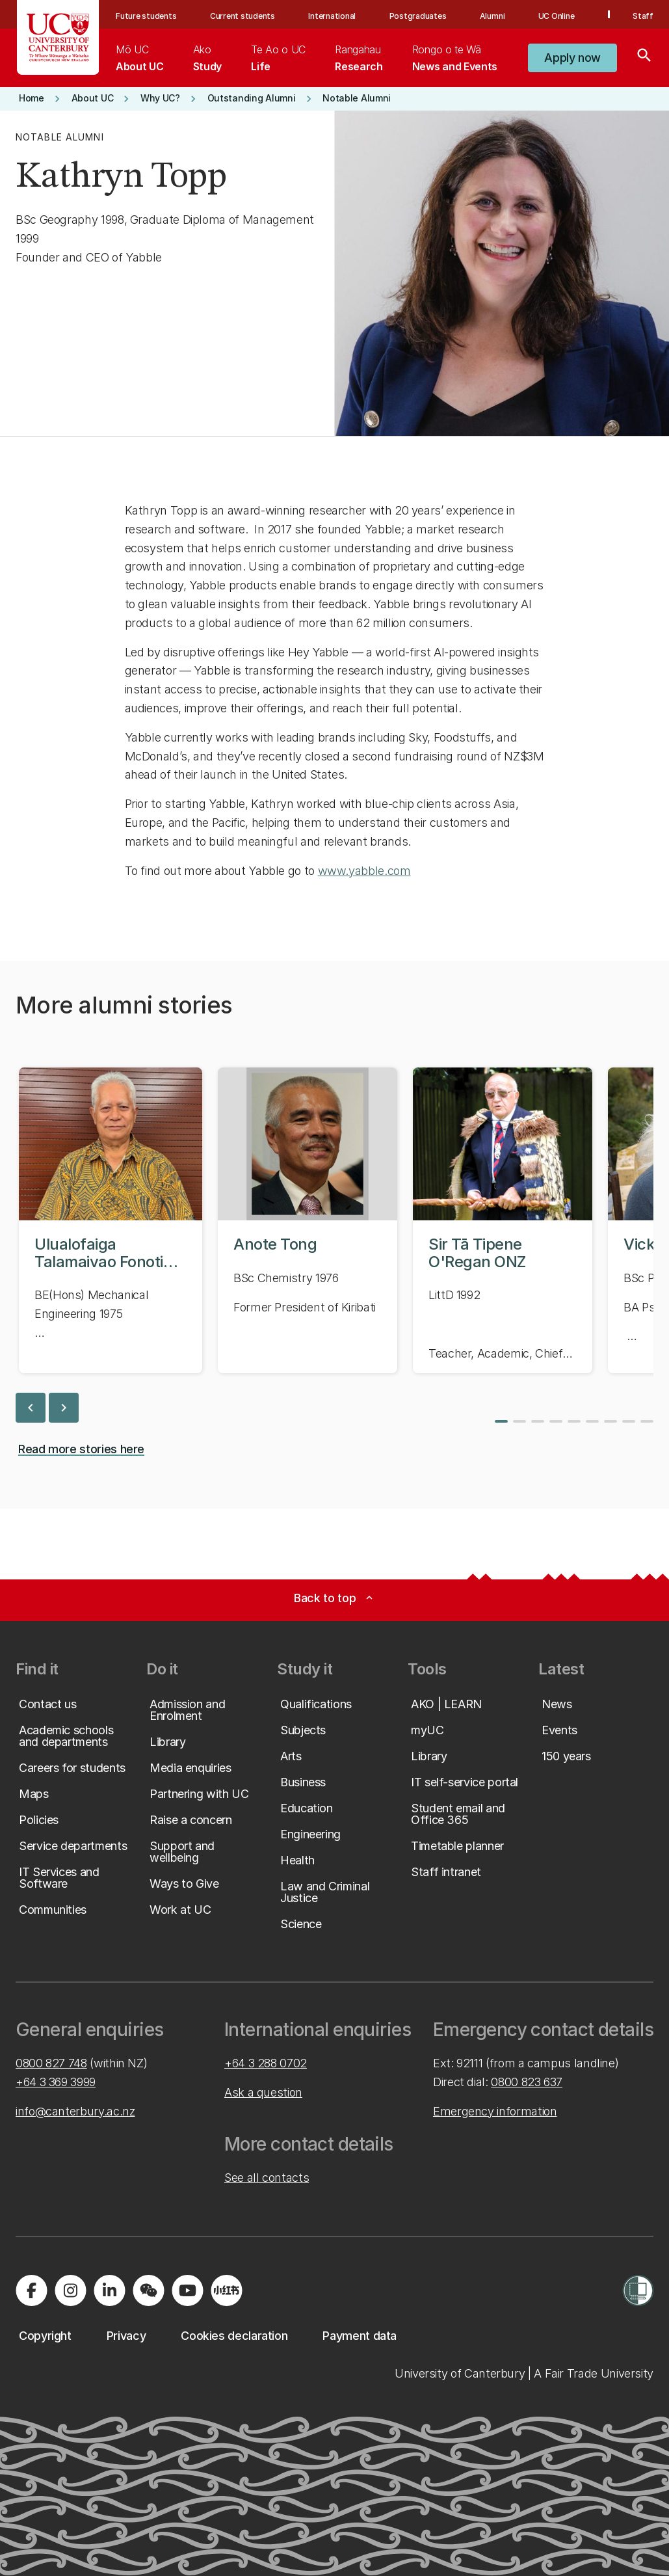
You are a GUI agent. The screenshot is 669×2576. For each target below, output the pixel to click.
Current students (242, 16)
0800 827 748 (51, 2063)
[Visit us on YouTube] (187, 2290)
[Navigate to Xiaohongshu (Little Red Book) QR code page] (226, 2290)
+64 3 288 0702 (265, 2063)
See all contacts (266, 2177)
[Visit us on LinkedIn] (109, 2290)
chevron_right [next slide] (64, 1407)
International (332, 16)
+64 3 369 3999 (56, 2082)
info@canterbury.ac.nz (75, 2111)
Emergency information (495, 2111)
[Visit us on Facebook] (31, 2290)
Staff (643, 16)
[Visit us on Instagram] (70, 2290)
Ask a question (263, 2092)
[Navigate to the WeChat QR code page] (148, 2290)
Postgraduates (418, 16)
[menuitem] (139, 58)
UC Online (556, 16)
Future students (146, 16)
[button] (572, 58)
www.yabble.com (364, 871)
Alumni (492, 16)
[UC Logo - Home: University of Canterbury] (58, 37)
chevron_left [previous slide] (30, 1407)
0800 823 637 (526, 2082)
